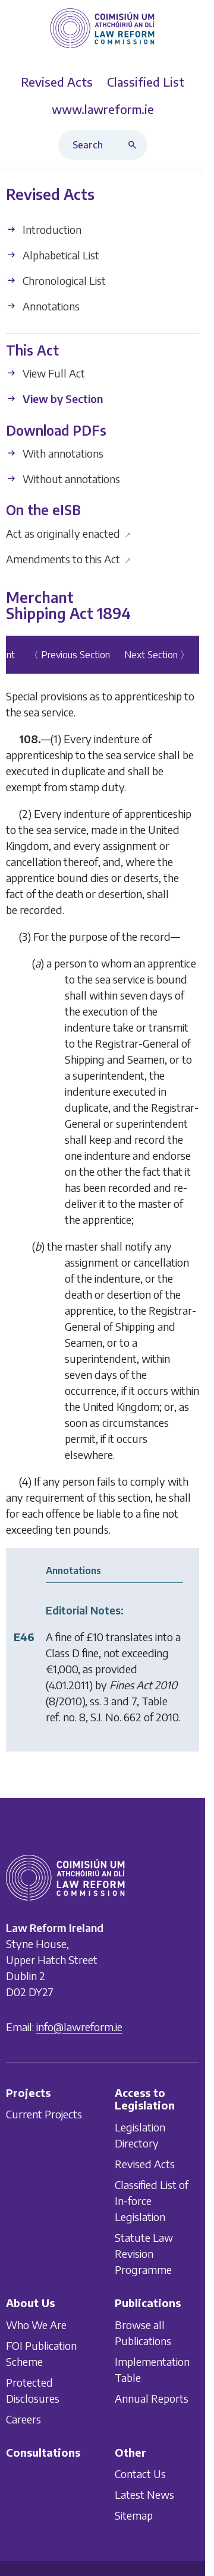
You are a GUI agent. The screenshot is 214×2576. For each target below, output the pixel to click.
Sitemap (134, 2515)
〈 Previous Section (69, 655)
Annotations (43, 306)
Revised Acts (145, 2164)
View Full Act (45, 373)
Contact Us (140, 2473)
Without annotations (63, 479)
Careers (23, 2418)
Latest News (144, 2494)
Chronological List (56, 280)
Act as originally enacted (68, 533)
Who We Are (36, 2324)
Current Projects (44, 2114)
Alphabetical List (52, 255)
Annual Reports (151, 2397)
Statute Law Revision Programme (144, 2253)
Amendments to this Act (68, 559)
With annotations (54, 453)
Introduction (43, 229)
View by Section (54, 399)
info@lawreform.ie (79, 2026)
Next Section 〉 (157, 655)
